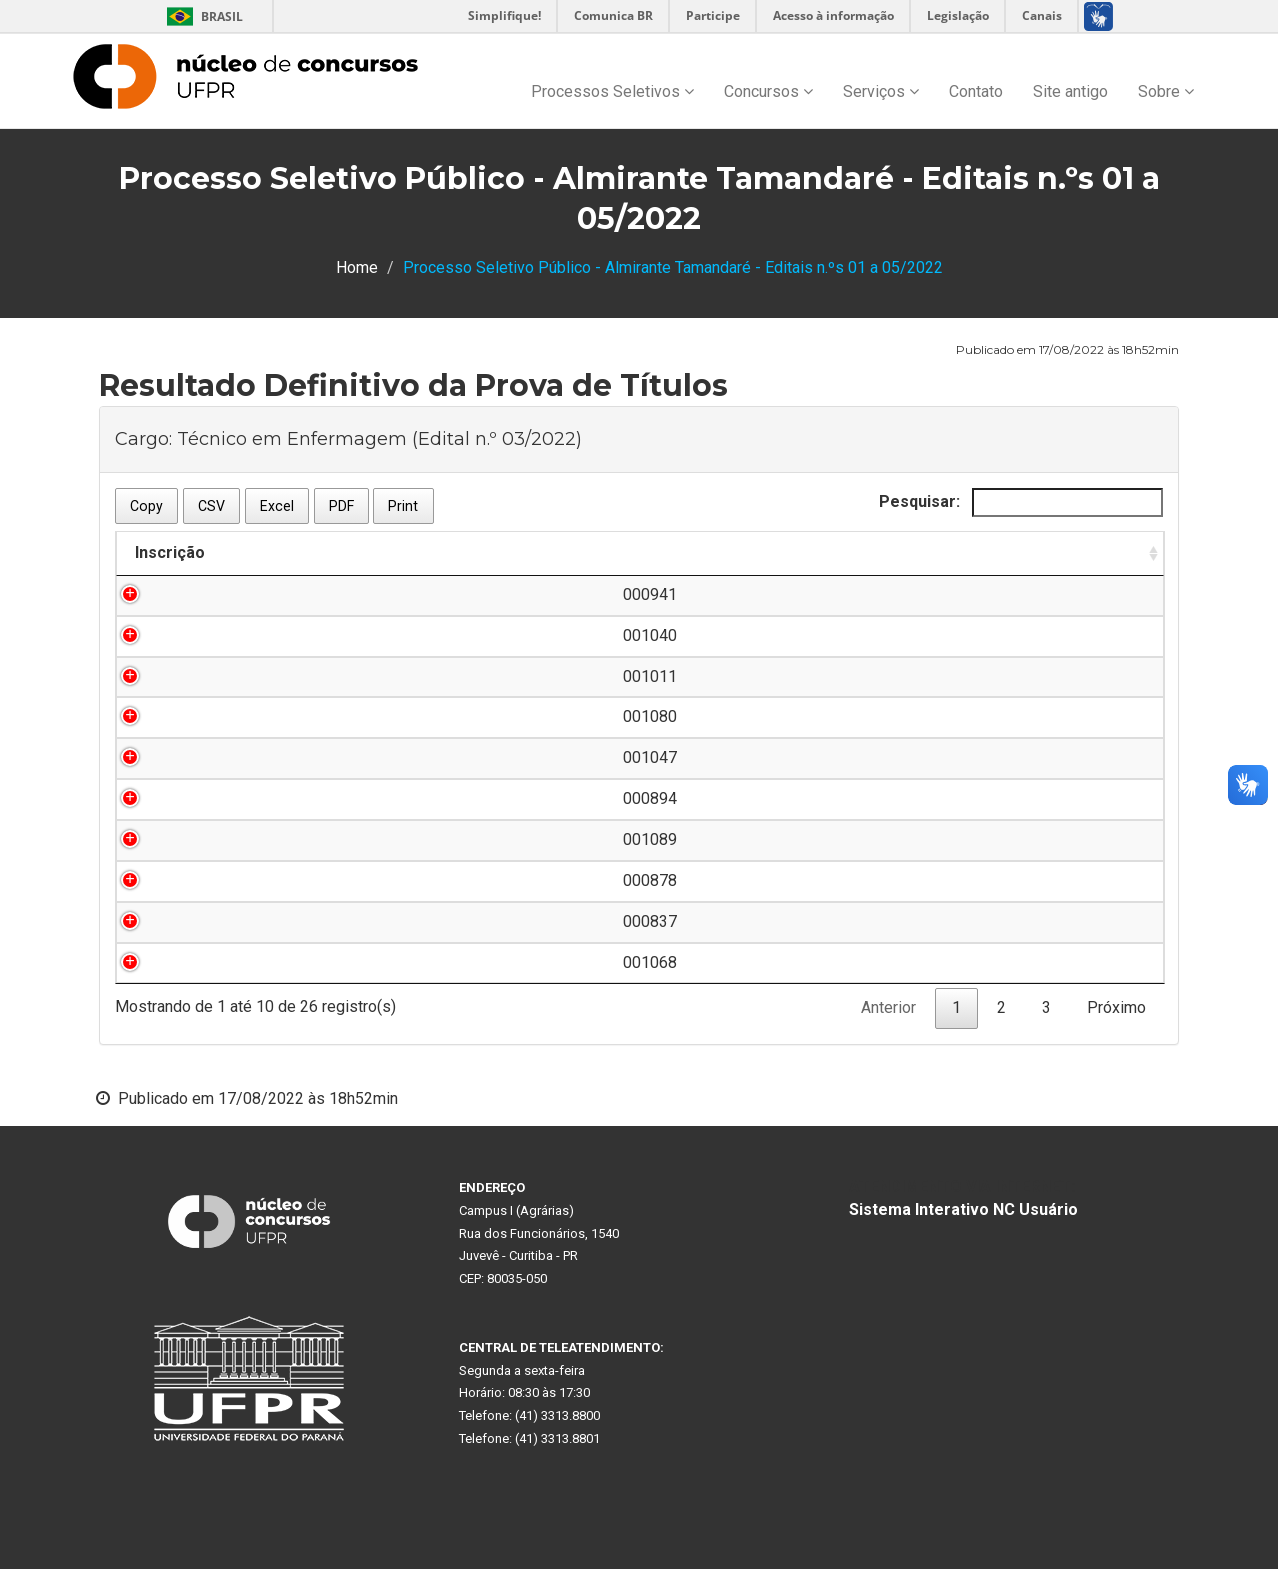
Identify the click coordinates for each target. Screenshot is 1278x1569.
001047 (223, 757)
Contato (976, 91)
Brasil (201, 16)
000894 (223, 798)
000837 (223, 921)
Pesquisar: (1021, 502)
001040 (223, 635)
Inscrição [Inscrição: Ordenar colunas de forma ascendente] (170, 552)
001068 (223, 962)
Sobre (1166, 91)
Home (357, 267)
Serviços (881, 91)
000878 (223, 880)
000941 (223, 594)
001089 (223, 839)
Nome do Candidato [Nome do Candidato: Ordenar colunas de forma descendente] (423, 552)
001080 (223, 716)
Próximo (1116, 1007)
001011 (223, 676)
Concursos (768, 91)
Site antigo (1070, 91)
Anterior (888, 1007)
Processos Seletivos (612, 91)
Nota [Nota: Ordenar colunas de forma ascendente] (1054, 552)
